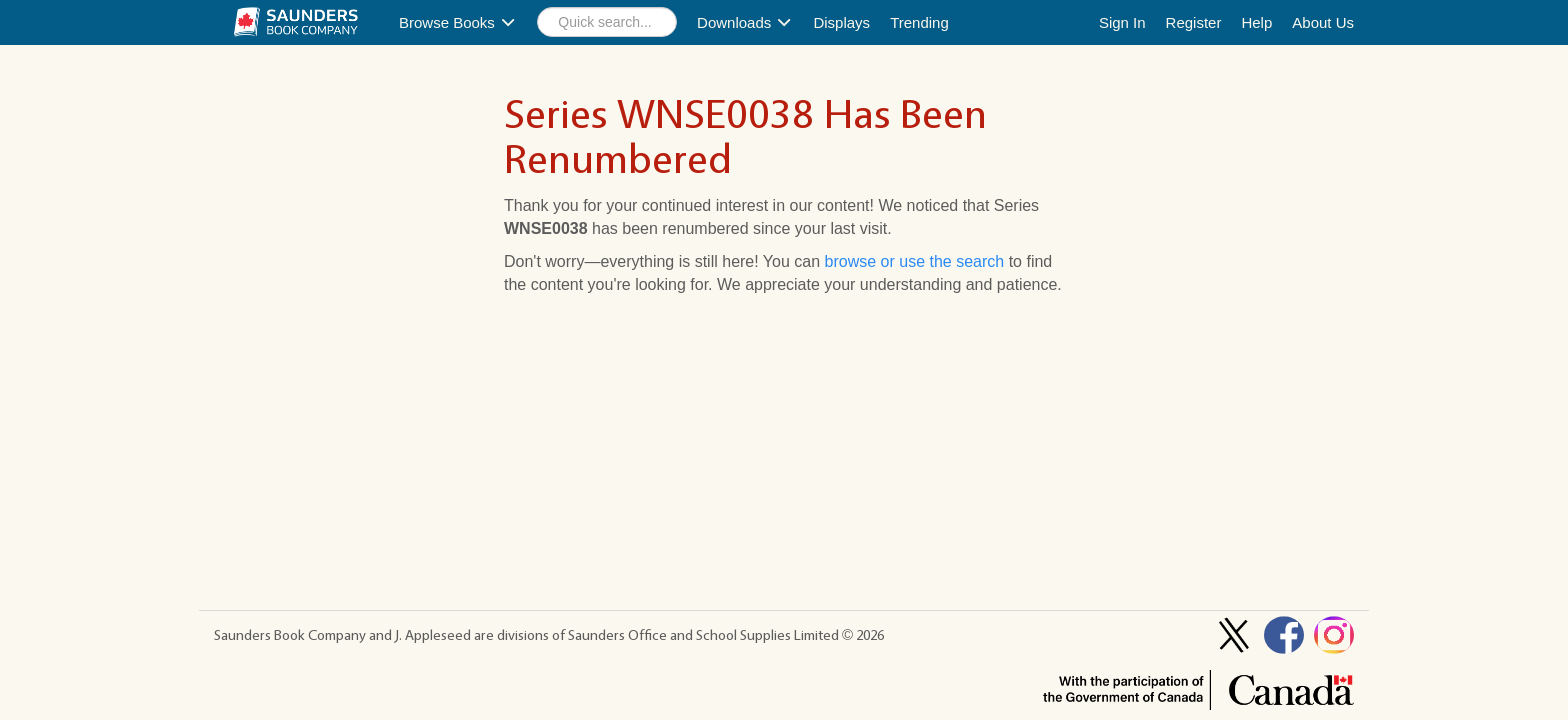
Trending (919, 22)
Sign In (1122, 22)
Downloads (745, 22)
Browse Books (458, 22)
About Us (1323, 22)
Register (1194, 22)
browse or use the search (915, 261)
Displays (841, 22)
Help (1256, 22)
